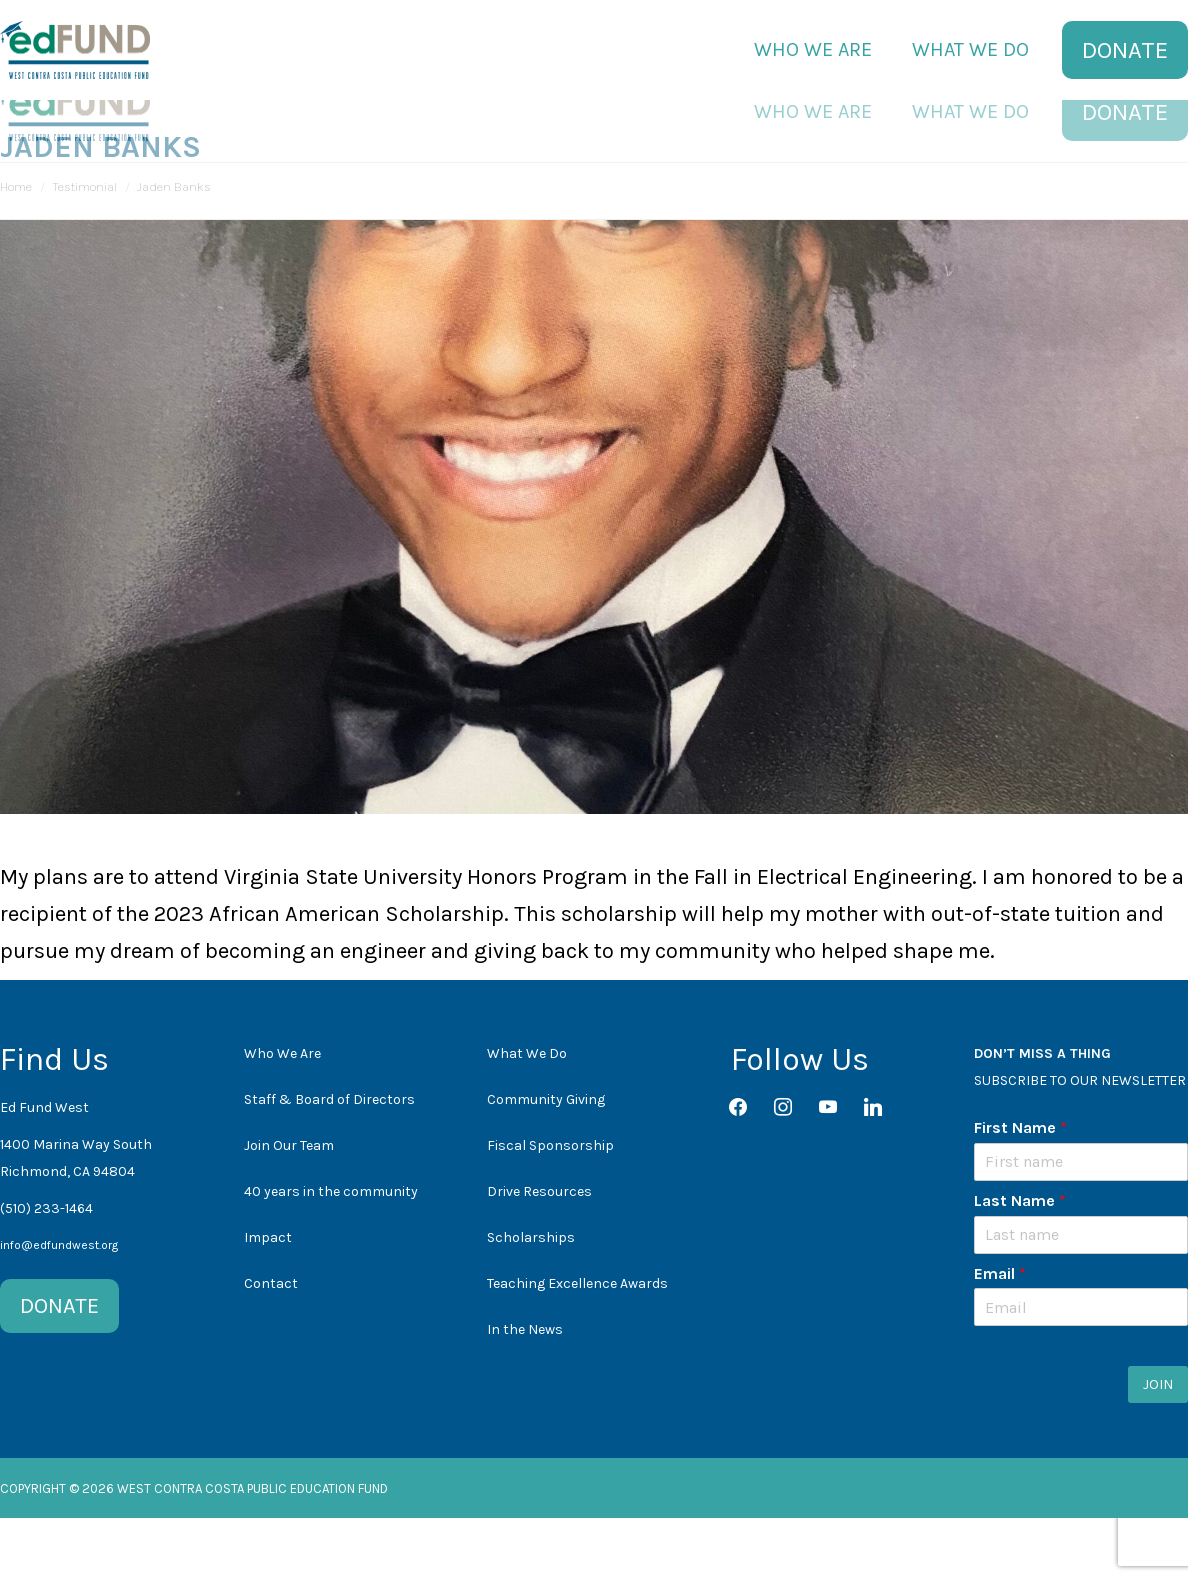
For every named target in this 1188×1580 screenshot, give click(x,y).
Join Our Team (289, 1207)
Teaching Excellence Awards (577, 1345)
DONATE (59, 1368)
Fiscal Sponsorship (550, 1207)
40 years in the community (331, 1253)
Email (1000, 1335)
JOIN (1158, 1446)
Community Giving (546, 1161)
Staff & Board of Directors (329, 1161)
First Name (1020, 1189)
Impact (268, 1299)
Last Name (1020, 1262)
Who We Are (282, 1115)
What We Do (527, 1115)
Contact (271, 1345)
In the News (525, 1391)
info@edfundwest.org (59, 1307)
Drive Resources (539, 1253)
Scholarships (531, 1299)
